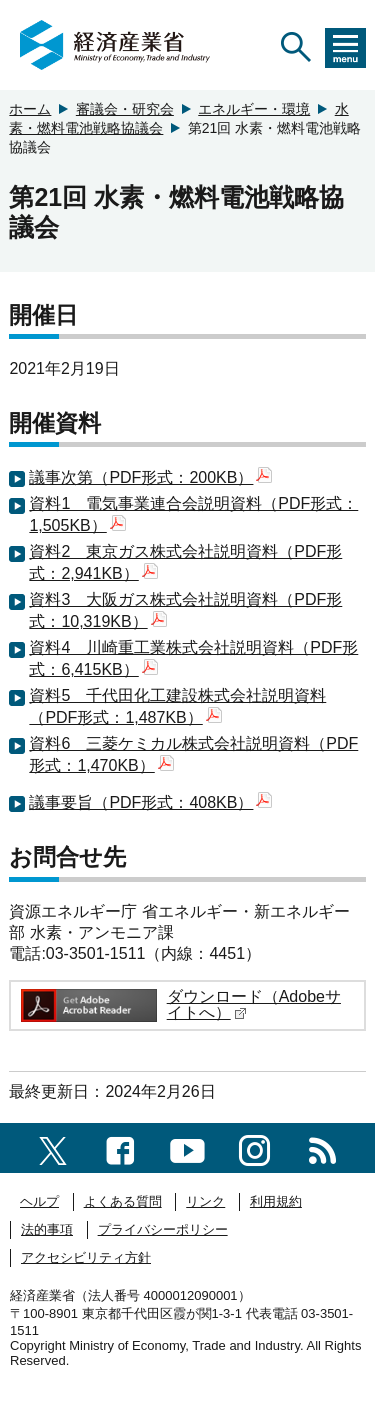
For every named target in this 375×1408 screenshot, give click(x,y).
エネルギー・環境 (254, 109)
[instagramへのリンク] (254, 1147)
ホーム (30, 109)
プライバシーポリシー (163, 1229)
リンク (205, 1201)
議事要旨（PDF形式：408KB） (150, 802)
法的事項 (47, 1229)
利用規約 (276, 1201)
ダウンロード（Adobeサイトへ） (254, 1004)
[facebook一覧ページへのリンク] (120, 1147)
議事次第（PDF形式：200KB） (150, 477)
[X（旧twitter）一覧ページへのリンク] (53, 1147)
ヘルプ (39, 1201)
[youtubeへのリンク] (187, 1147)
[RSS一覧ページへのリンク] (322, 1147)
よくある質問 (123, 1201)
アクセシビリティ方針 (86, 1257)
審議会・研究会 (125, 109)
